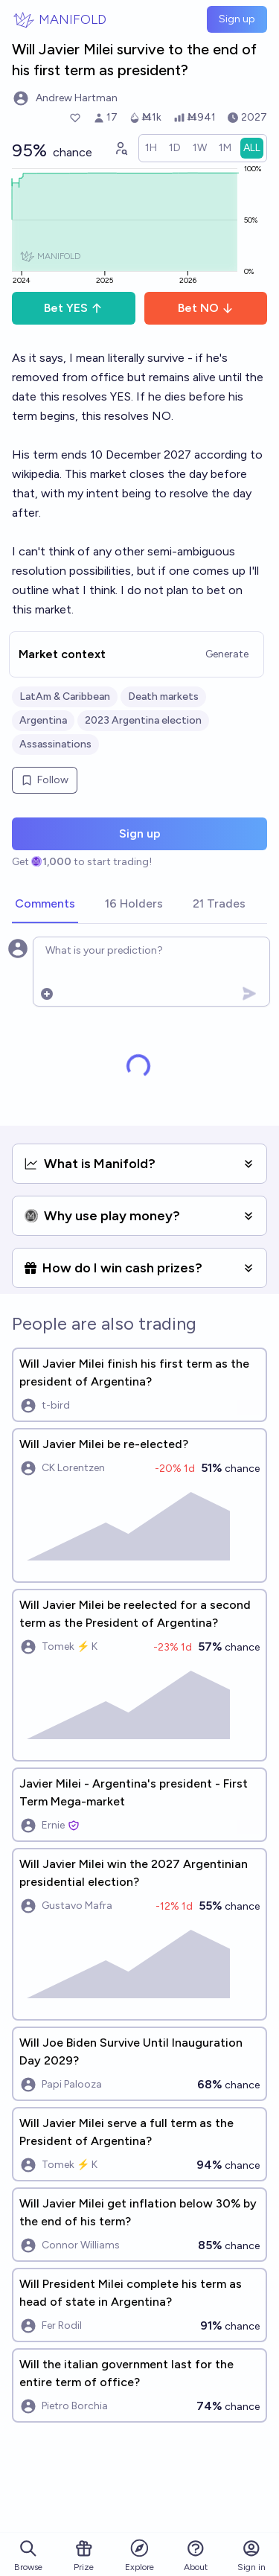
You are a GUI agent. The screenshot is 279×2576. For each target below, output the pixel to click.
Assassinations (55, 744)
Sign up (237, 19)
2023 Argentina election (143, 720)
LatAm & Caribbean (64, 696)
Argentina (43, 720)
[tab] (45, 904)
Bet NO (206, 308)
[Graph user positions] (120, 148)
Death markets (163, 696)
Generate (226, 654)
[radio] (151, 148)
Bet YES (73, 308)
